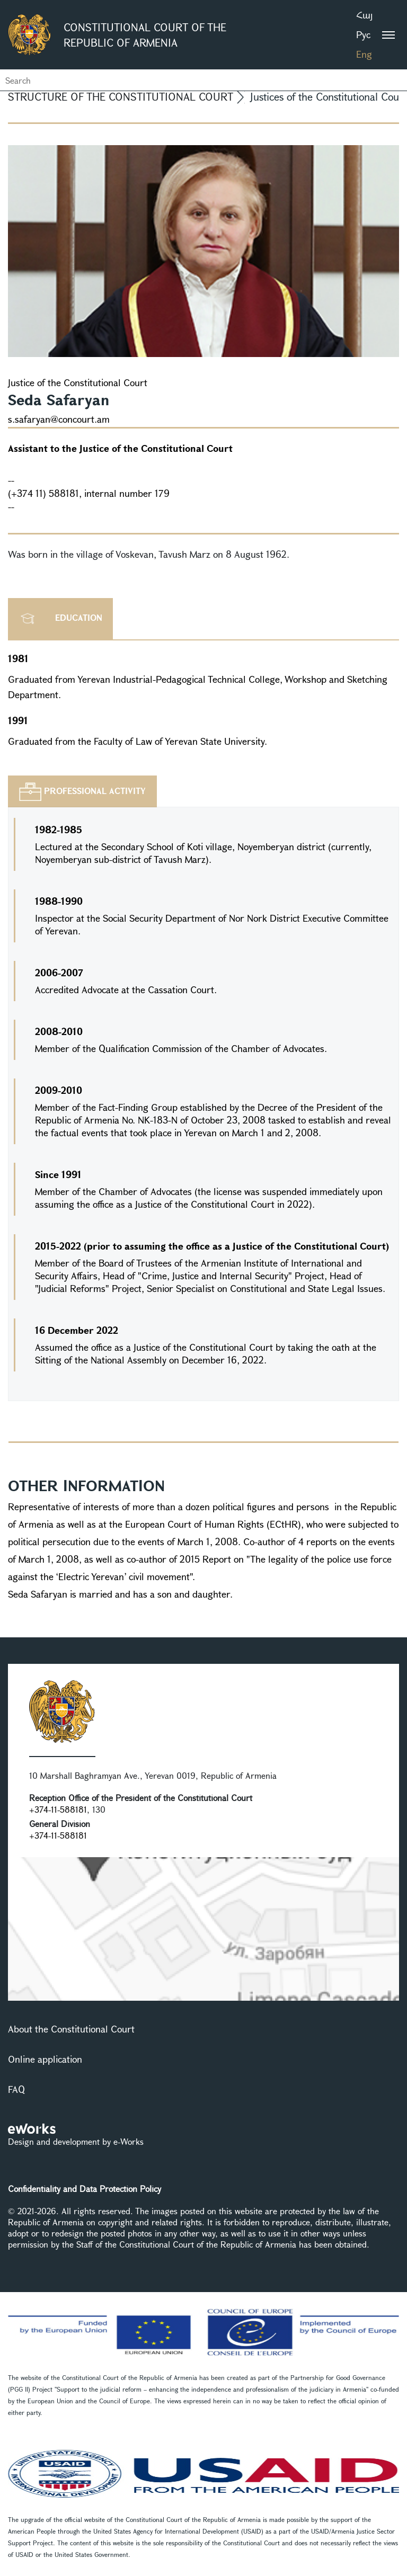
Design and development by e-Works (76, 2141)
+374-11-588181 (58, 1809)
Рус (363, 34)
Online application (45, 2059)
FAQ (16, 2089)
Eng (364, 54)
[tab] (82, 791)
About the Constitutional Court (71, 2028)
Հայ (364, 14)
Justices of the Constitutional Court (328, 97)
